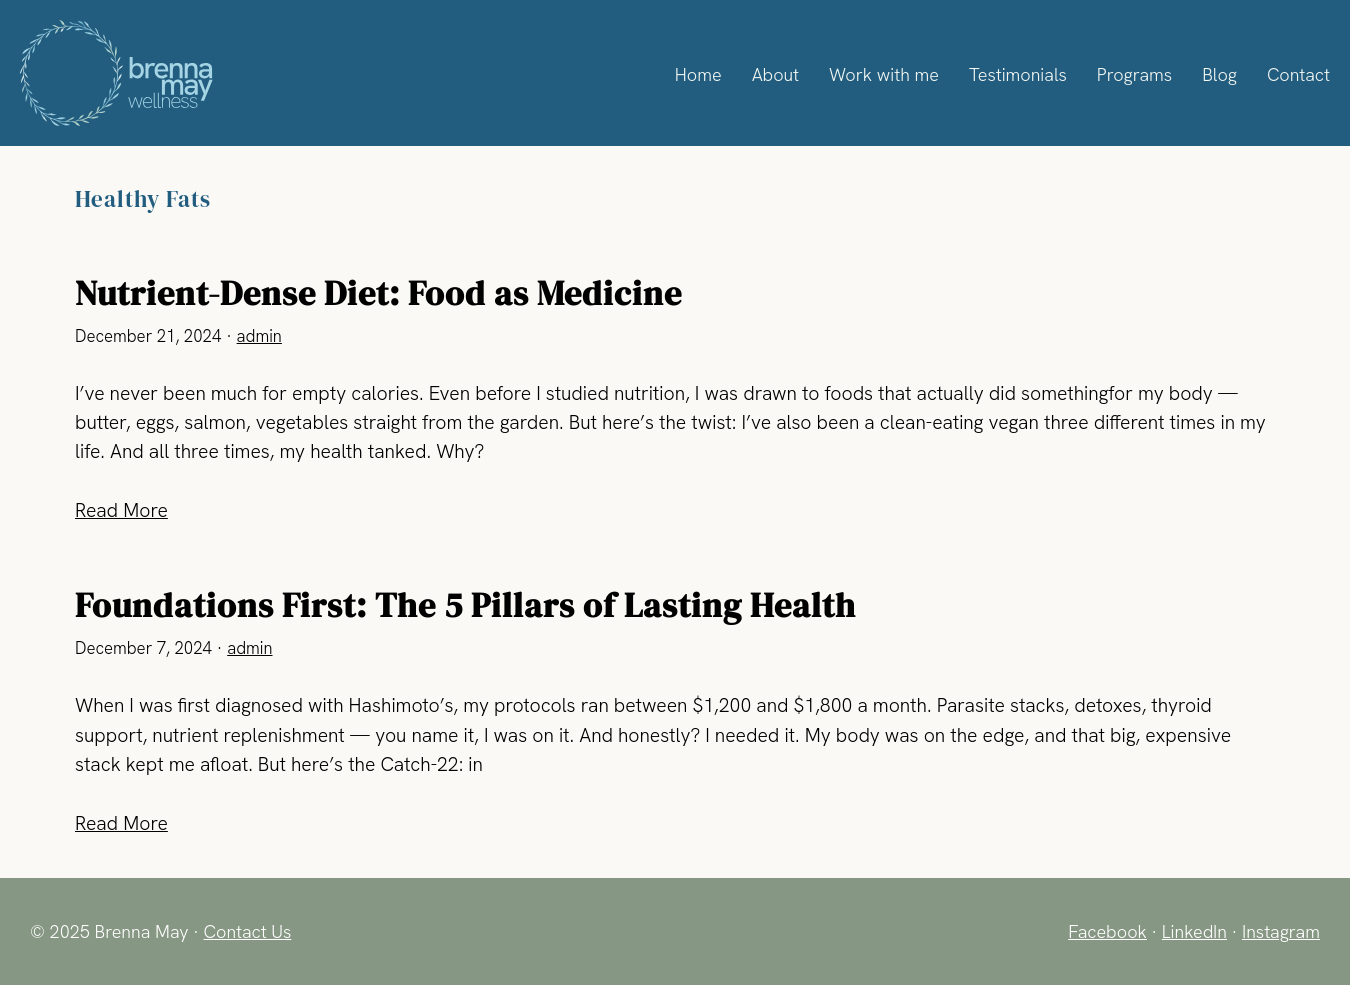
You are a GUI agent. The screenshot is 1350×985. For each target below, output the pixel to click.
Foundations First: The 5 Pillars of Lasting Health (465, 605)
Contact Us (249, 931)
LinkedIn (1191, 931)
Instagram (1280, 931)
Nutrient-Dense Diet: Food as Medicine (378, 293)
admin (260, 336)
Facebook (1102, 931)
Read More (123, 510)
